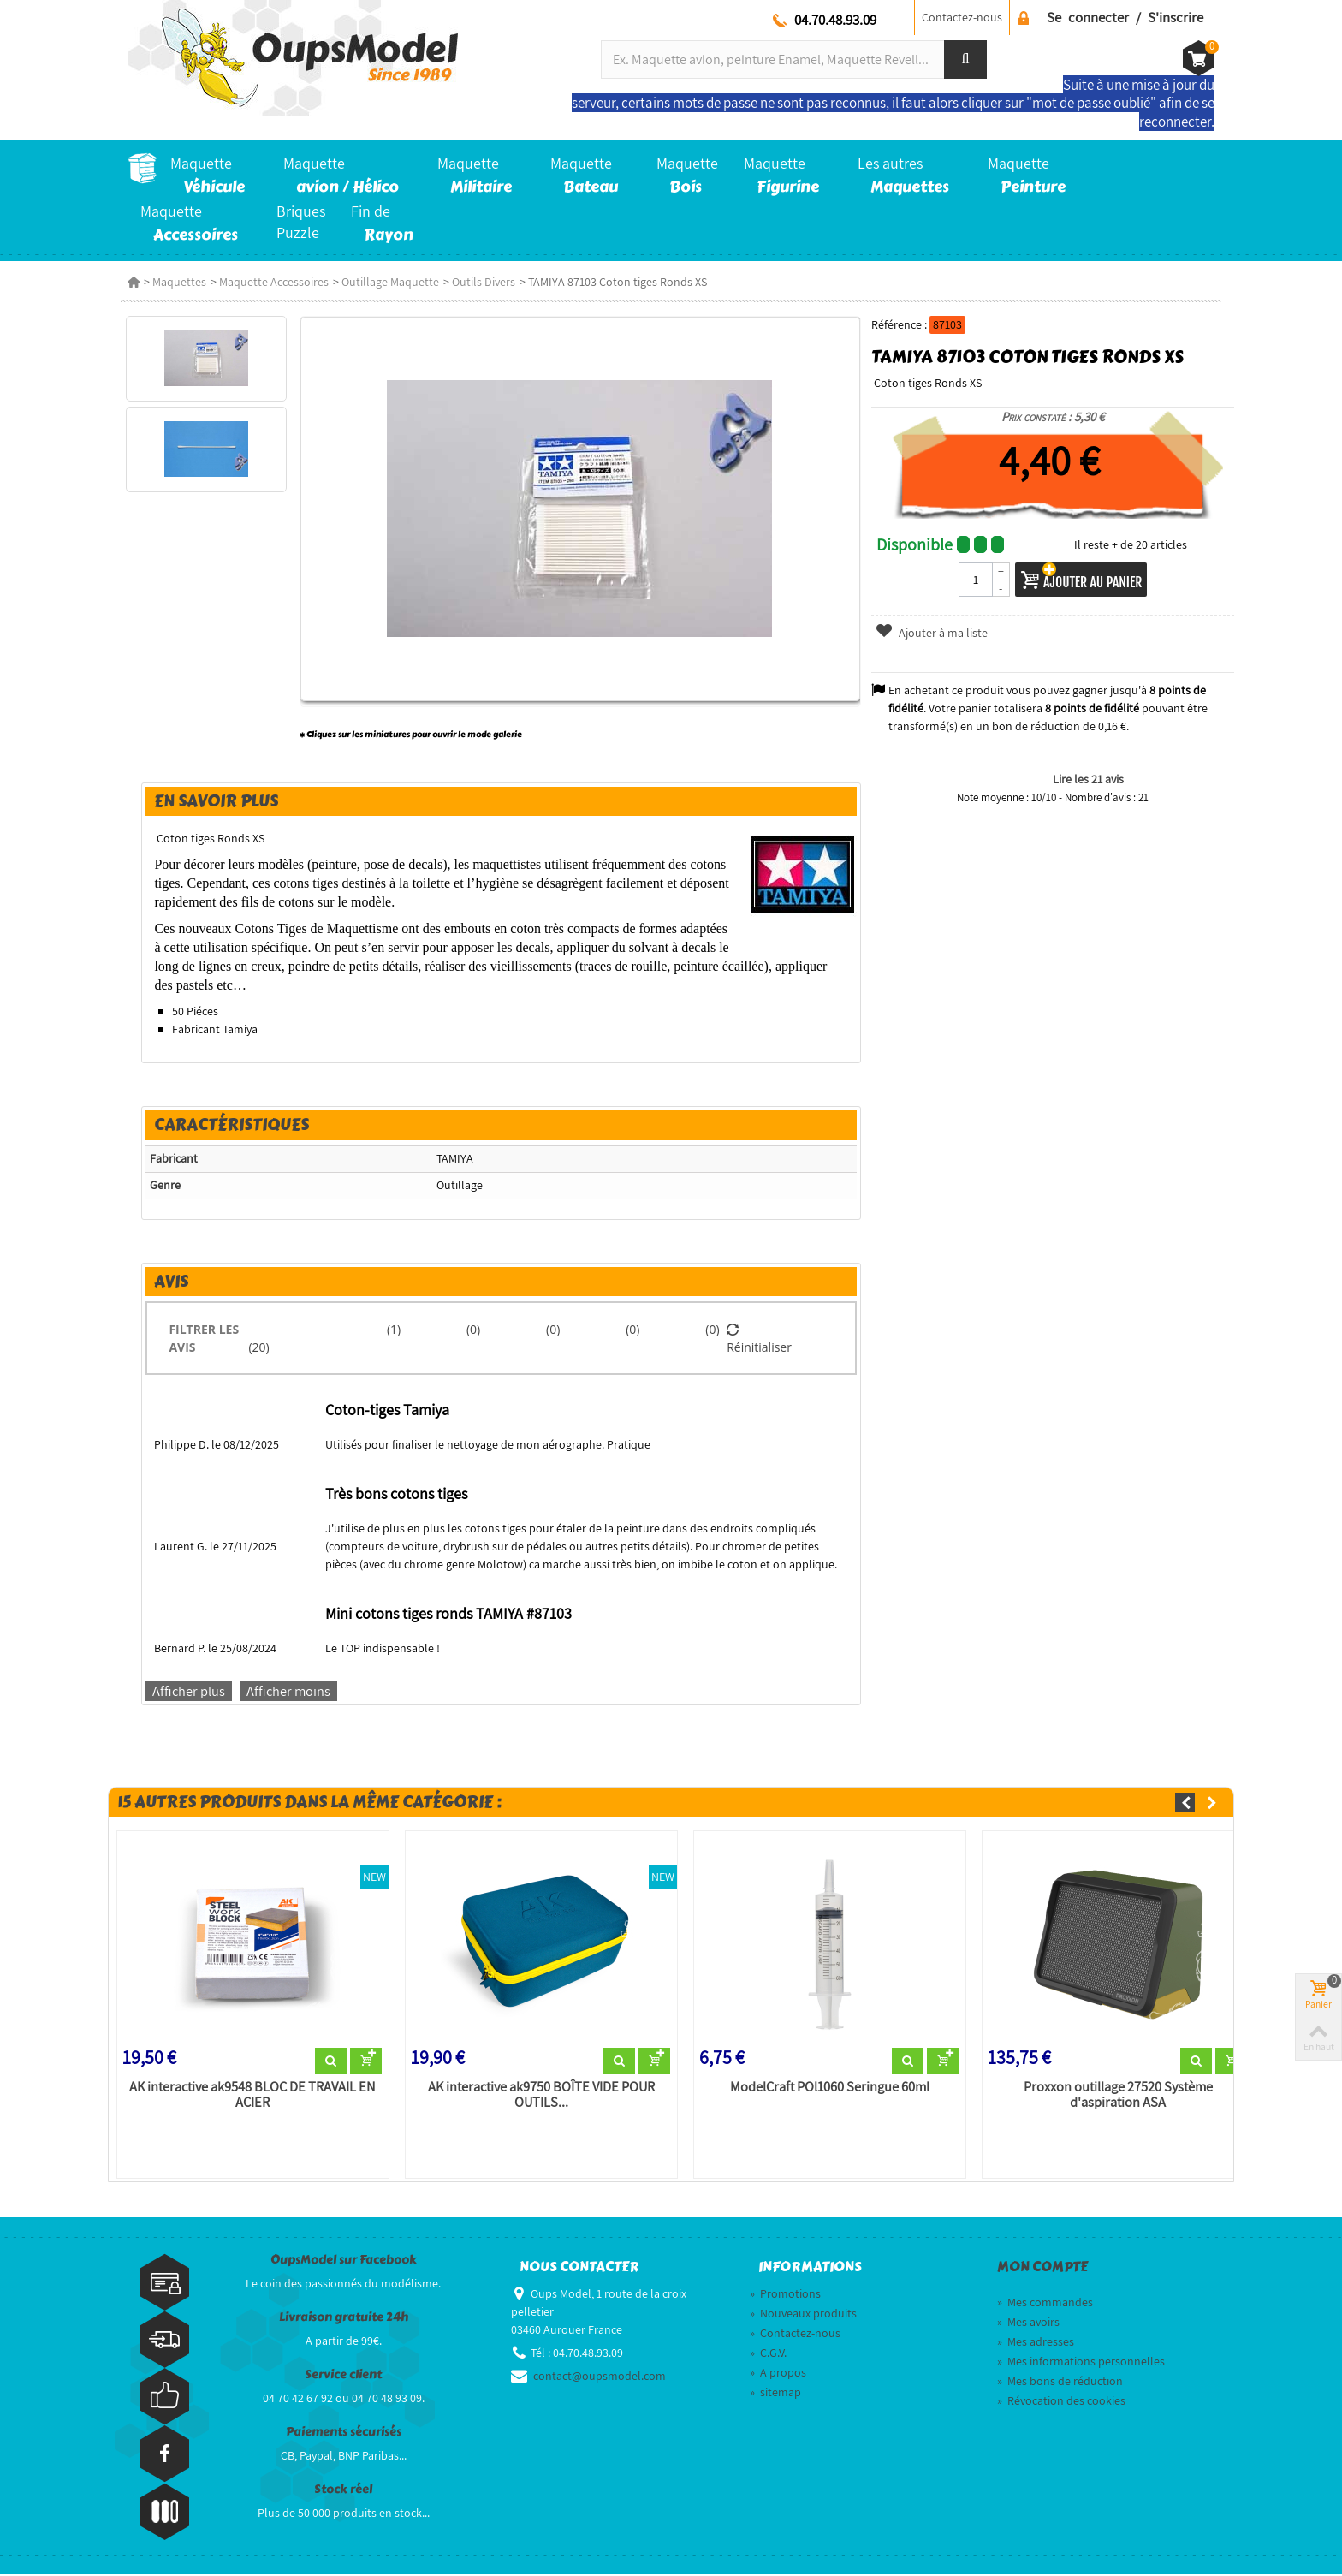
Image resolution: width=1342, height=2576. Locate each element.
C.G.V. (768, 2354)
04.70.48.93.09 (835, 19)
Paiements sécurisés (343, 2433)
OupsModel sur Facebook (343, 2261)
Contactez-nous (962, 17)
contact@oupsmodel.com (599, 2377)
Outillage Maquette (390, 281)
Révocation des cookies (1061, 2402)
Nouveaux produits (803, 2315)
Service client (343, 2375)
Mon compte (1042, 2267)
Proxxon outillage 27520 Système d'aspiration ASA (1119, 2095)
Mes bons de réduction (1060, 2382)
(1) (392, 1329)
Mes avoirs (1028, 2323)
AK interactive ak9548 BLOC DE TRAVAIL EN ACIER (248, 2095)
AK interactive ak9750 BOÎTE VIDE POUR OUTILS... (538, 2095)
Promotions (785, 2295)
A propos (778, 2374)
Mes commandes (1045, 2303)
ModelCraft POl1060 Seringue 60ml (829, 2088)
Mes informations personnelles (1081, 2363)
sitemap (775, 2393)
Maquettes (179, 281)
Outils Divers (483, 281)
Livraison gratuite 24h (343, 2318)
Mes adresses (1035, 2343)
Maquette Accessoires (274, 281)
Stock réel (343, 2490)
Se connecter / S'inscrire (1125, 17)
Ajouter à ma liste (932, 632)
